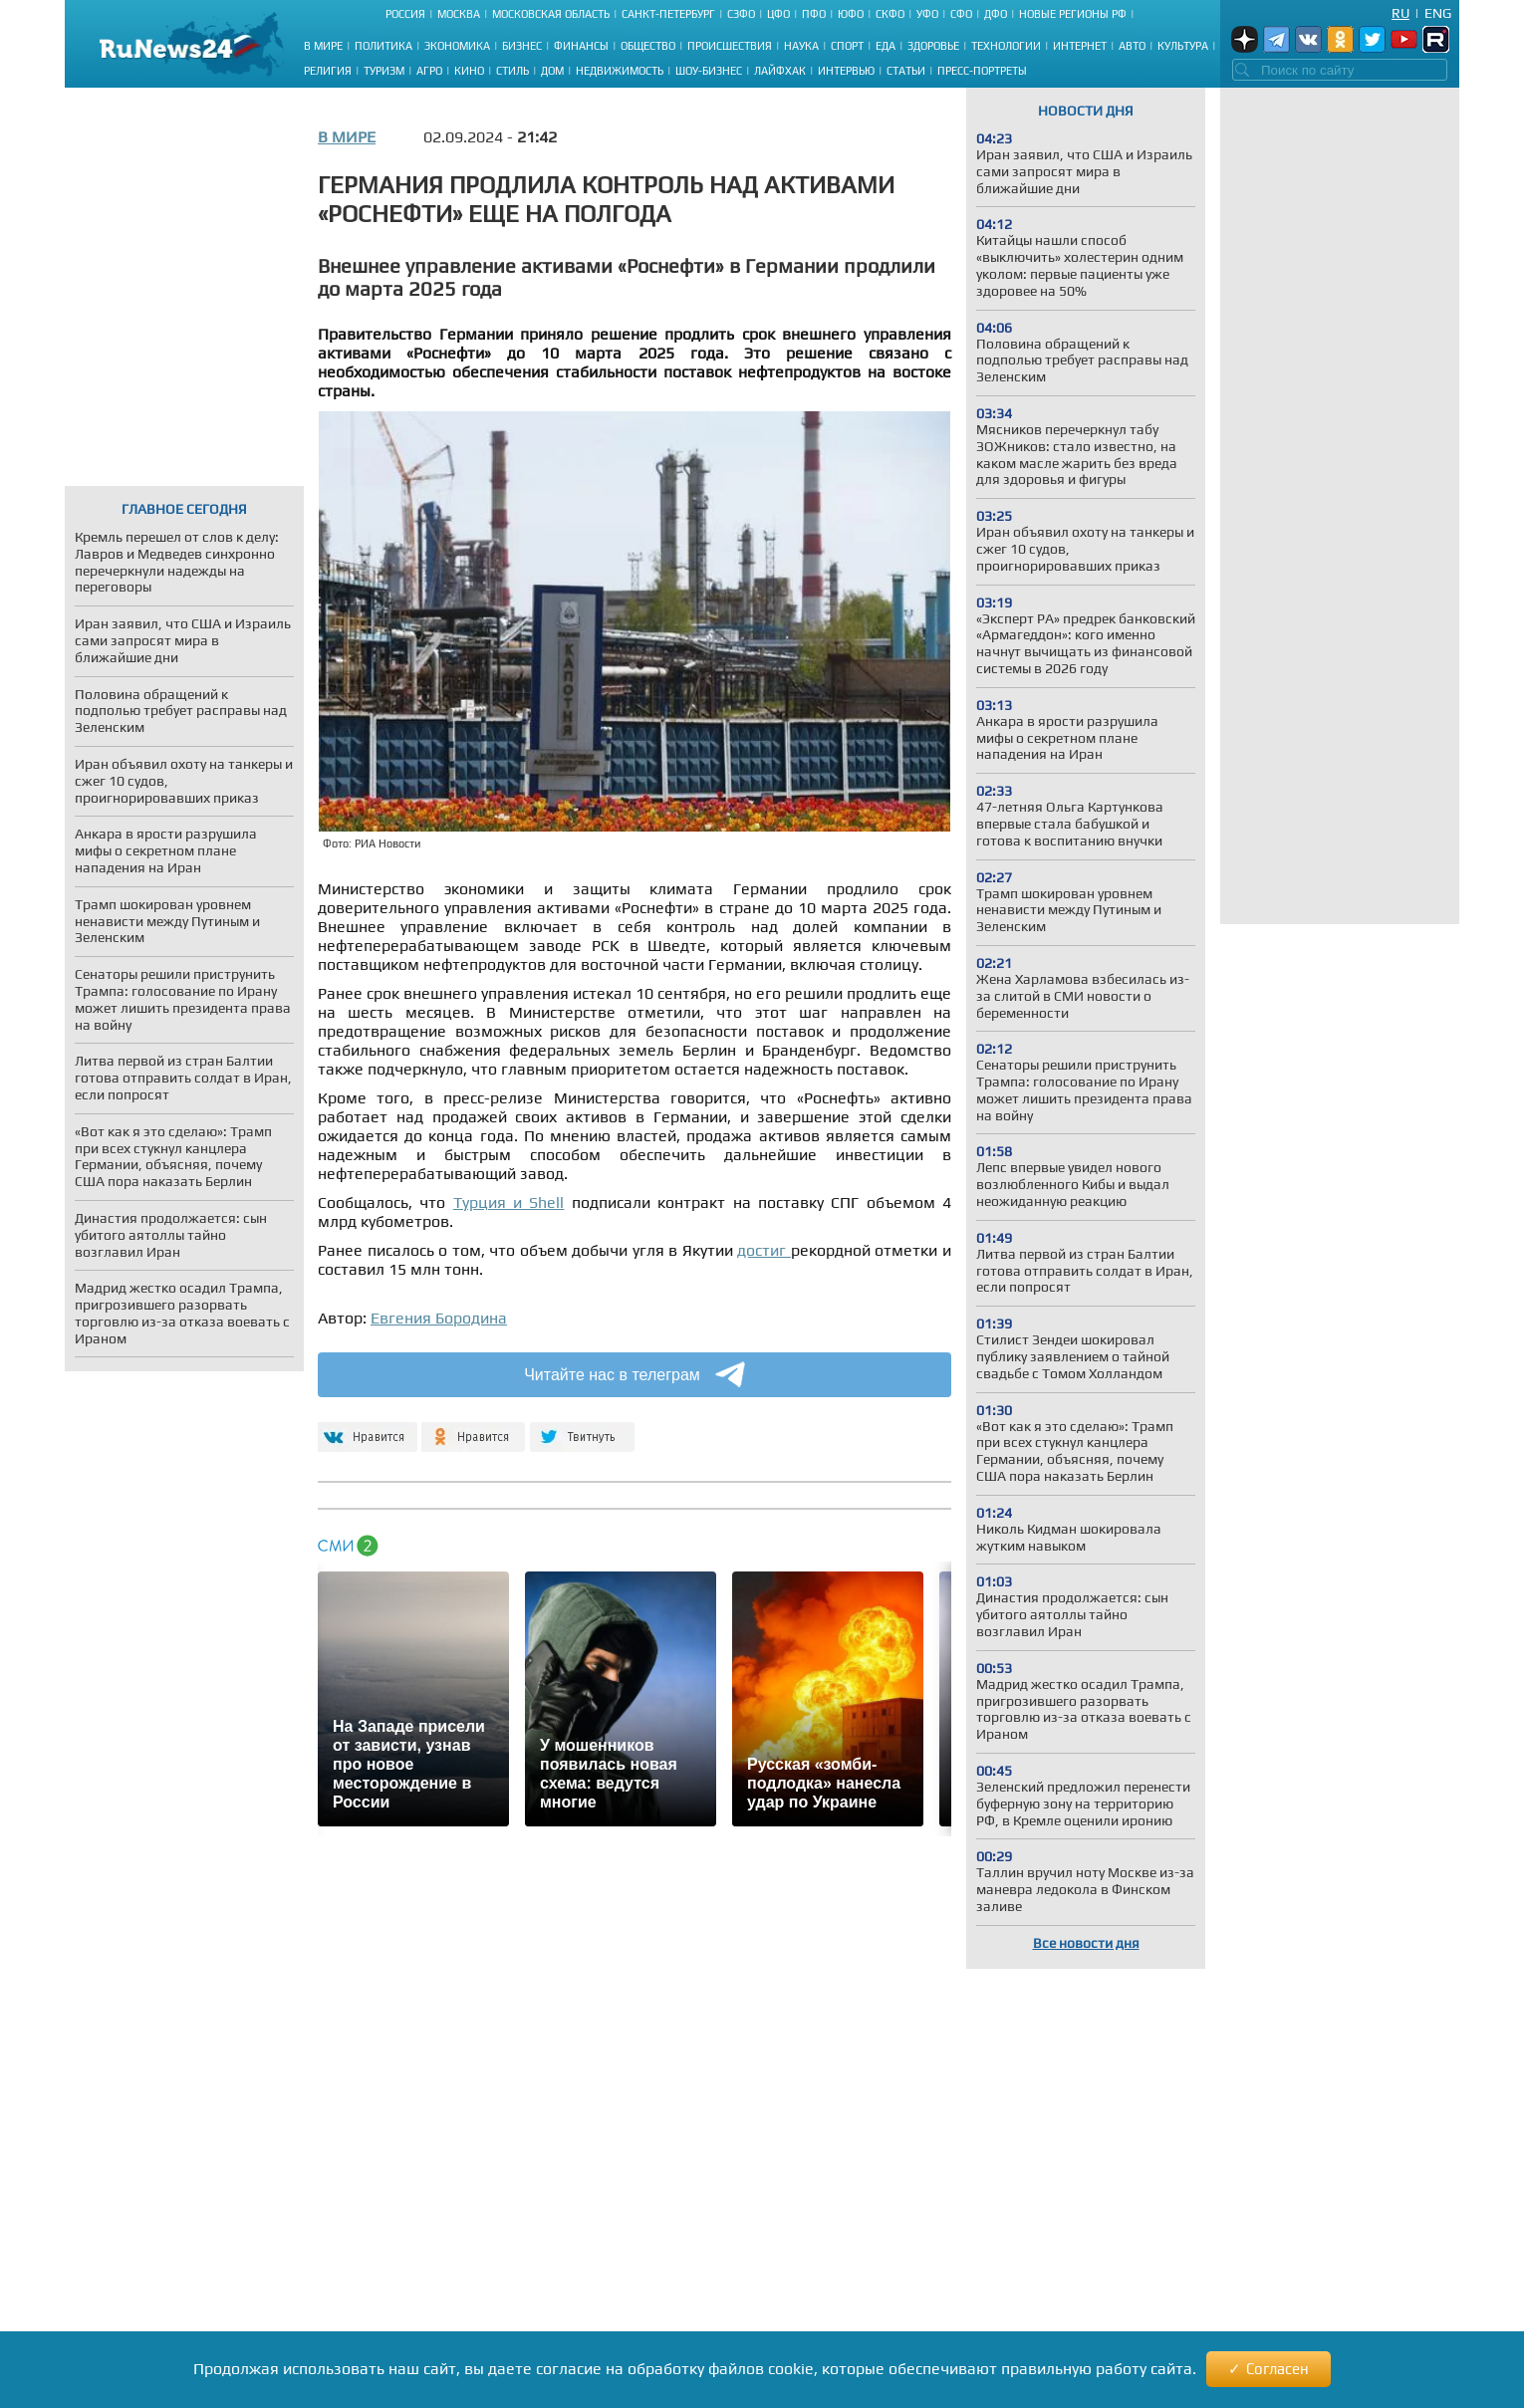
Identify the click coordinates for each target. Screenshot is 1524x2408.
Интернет (1080, 46)
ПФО (814, 14)
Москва (458, 14)
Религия (328, 71)
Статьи (906, 71)
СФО (961, 14)
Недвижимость (619, 71)
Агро (429, 71)
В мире (323, 46)
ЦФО (778, 14)
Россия (405, 14)
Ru (1400, 13)
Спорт (847, 46)
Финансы (581, 46)
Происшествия (729, 46)
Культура (1182, 46)
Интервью (846, 71)
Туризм (384, 71)
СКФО (890, 14)
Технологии (1006, 46)
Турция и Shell (509, 1202)
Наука (801, 46)
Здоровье (933, 46)
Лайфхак (780, 71)
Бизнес (522, 46)
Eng (1437, 13)
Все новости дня (1086, 1943)
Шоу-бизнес (708, 71)
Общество (648, 46)
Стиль (512, 71)
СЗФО (741, 14)
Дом (552, 71)
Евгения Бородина (439, 1318)
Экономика (457, 46)
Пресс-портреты (982, 71)
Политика (383, 46)
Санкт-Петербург (668, 14)
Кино (469, 71)
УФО (927, 14)
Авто (1132, 46)
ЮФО (851, 14)
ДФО (995, 14)
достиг (764, 1250)
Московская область (551, 14)
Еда (885, 46)
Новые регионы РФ (1073, 14)
